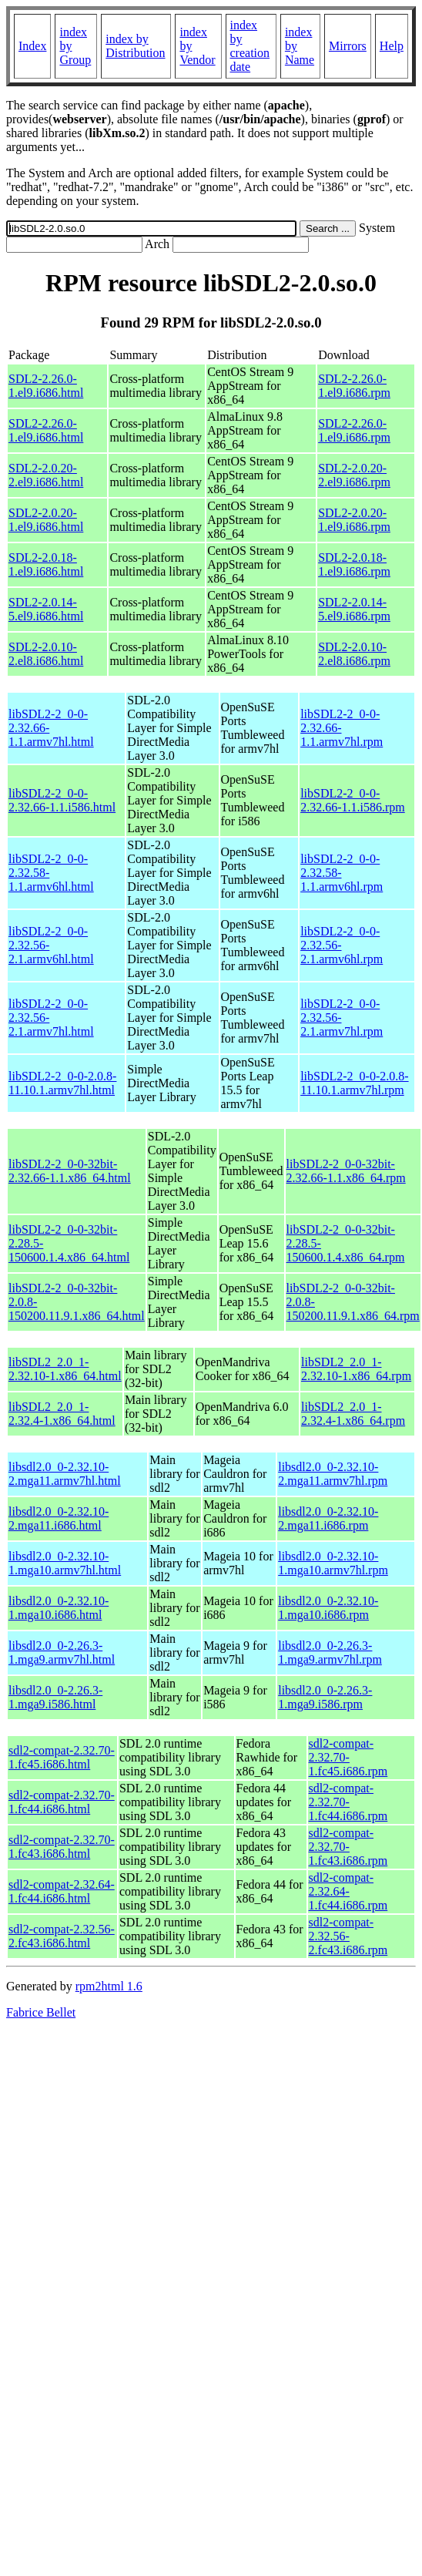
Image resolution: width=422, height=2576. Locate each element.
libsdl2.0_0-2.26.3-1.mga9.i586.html (55, 1697)
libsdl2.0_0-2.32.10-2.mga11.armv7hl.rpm (332, 1473)
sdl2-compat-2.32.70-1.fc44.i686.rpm (348, 1802)
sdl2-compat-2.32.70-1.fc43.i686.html (61, 1846)
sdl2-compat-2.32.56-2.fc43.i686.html (61, 1936)
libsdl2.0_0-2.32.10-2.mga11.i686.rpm (328, 1518)
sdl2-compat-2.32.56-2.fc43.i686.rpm (348, 1936)
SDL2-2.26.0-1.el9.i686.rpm (354, 385)
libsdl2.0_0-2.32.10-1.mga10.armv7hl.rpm (333, 1563)
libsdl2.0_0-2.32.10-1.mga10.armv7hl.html (64, 1563)
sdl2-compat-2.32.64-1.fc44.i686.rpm (348, 1891)
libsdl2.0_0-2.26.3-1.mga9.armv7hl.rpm (330, 1652)
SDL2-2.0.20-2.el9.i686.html (45, 475)
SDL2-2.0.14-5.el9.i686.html (45, 609)
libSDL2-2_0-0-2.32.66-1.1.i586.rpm (352, 800)
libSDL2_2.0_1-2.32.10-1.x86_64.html (65, 1368)
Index (32, 45)
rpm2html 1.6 (108, 1986)
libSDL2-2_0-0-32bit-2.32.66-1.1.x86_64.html (69, 1170)
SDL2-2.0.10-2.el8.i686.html (45, 653)
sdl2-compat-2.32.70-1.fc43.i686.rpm (348, 1846)
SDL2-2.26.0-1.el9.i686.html (45, 385)
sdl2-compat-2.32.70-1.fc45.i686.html (61, 1757)
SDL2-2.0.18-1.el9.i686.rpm (354, 564)
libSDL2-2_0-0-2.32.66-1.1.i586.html (62, 800)
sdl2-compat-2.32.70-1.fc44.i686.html (61, 1801)
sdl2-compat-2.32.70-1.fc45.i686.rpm (348, 1757)
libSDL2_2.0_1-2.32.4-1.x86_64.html (62, 1413)
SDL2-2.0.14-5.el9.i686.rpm (354, 609)
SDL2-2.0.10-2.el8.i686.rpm (354, 653)
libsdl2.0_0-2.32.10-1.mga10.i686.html (58, 1607)
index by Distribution (135, 45)
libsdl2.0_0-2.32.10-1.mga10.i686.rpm (328, 1607)
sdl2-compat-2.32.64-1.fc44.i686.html (61, 1891)
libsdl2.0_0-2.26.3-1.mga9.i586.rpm (325, 1697)
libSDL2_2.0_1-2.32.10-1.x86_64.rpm (356, 1368)
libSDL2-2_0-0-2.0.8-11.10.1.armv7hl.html (62, 1083)
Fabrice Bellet (40, 2012)
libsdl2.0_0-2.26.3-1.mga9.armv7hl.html (61, 1652)
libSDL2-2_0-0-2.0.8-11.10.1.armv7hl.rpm (354, 1083)
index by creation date (250, 45)
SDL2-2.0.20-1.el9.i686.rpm (354, 519)
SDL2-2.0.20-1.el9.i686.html (45, 519)
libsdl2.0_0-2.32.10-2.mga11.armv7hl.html (64, 1473)
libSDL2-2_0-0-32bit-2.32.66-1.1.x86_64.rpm (346, 1170)
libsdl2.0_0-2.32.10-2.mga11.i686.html (58, 1518)
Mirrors (348, 45)
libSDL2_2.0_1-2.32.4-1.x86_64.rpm (353, 1413)
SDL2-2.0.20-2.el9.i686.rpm (354, 475)
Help (392, 45)
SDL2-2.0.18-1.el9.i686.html (45, 564)
